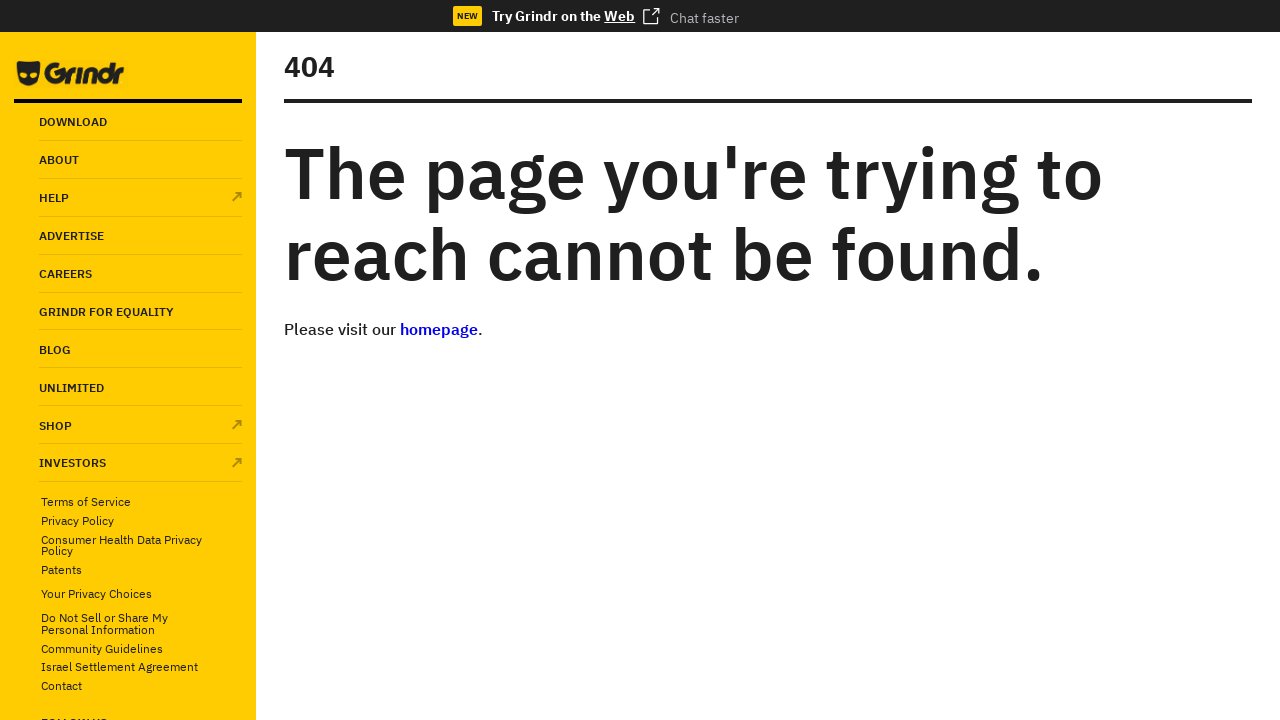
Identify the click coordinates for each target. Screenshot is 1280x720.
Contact (61, 686)
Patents (61, 570)
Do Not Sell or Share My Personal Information (104, 623)
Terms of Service (86, 502)
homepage (439, 329)
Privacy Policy (77, 521)
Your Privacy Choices (96, 593)
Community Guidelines (102, 649)
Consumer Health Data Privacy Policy (121, 545)
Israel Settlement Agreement (119, 667)
